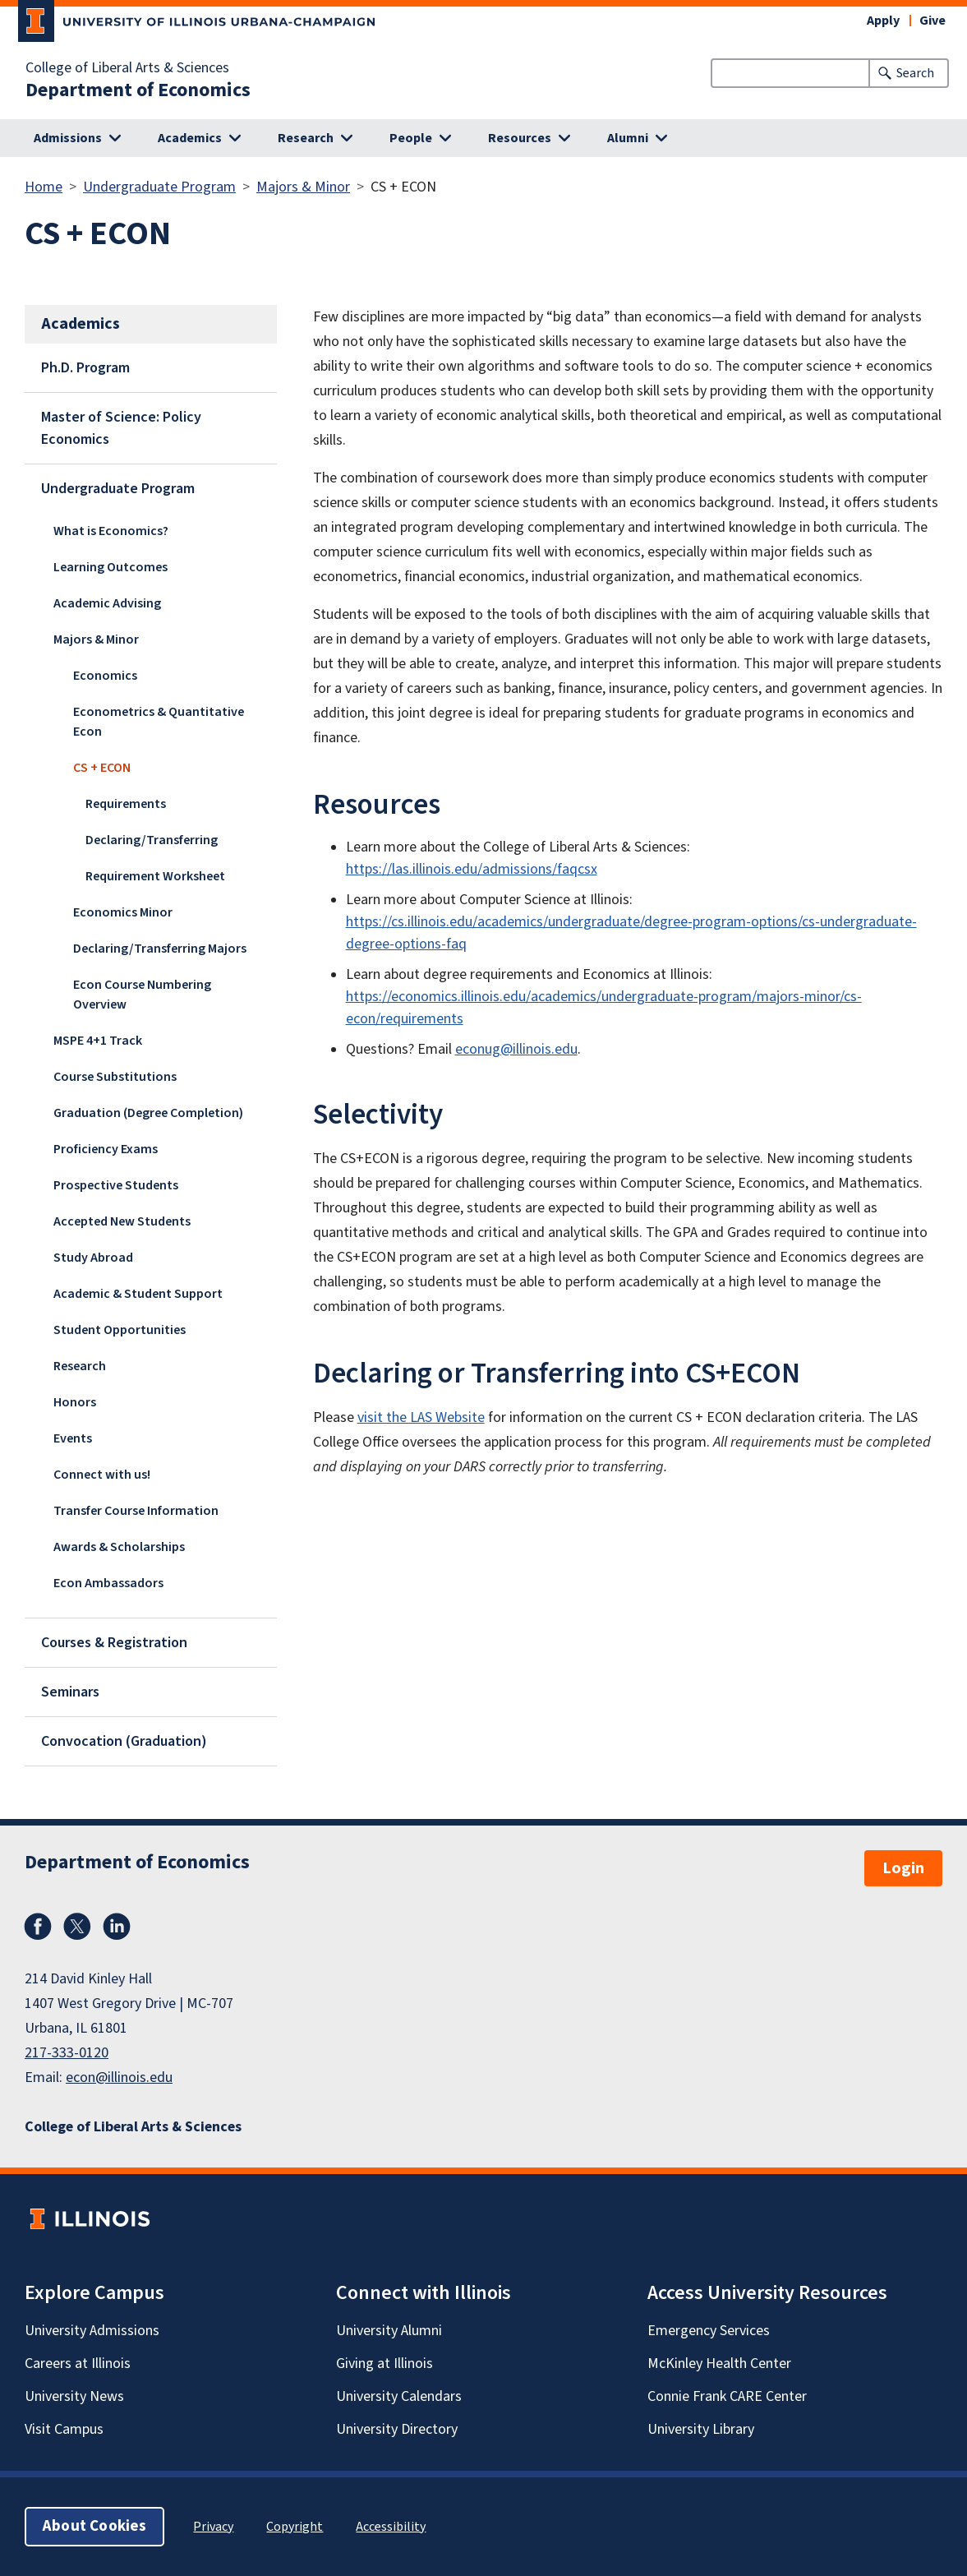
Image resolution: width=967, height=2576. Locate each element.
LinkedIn (117, 1927)
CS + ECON (102, 768)
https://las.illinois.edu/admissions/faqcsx (471, 869)
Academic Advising (107, 603)
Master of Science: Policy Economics (121, 428)
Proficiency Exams (105, 1149)
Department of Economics (138, 90)
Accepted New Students (122, 1221)
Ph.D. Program (85, 368)
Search (915, 73)
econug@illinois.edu (516, 1049)
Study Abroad (93, 1258)
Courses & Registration (114, 1642)
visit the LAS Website (421, 1417)
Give (932, 21)
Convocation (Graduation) (124, 1741)
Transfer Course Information (136, 1511)
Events (72, 1438)
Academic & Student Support (138, 1294)
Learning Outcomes (110, 567)
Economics (105, 676)
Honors (74, 1402)
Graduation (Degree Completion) (148, 1113)
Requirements (125, 804)
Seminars (70, 1692)
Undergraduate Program (159, 187)
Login (903, 1868)
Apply (883, 21)
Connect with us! (101, 1475)
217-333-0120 (66, 2053)
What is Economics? (110, 531)
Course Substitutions (115, 1077)
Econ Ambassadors (108, 1583)
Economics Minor (123, 912)
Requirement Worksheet (155, 876)
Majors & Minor (303, 187)
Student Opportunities (119, 1330)
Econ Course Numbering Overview (142, 994)
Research (79, 1366)
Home (43, 187)
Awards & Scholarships (119, 1547)
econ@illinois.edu (119, 2077)
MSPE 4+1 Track (97, 1041)
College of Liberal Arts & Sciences (127, 68)
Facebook (38, 1927)
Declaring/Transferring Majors (159, 948)
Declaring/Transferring (151, 840)
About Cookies (94, 2526)
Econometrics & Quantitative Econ (158, 722)
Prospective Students (115, 1185)
